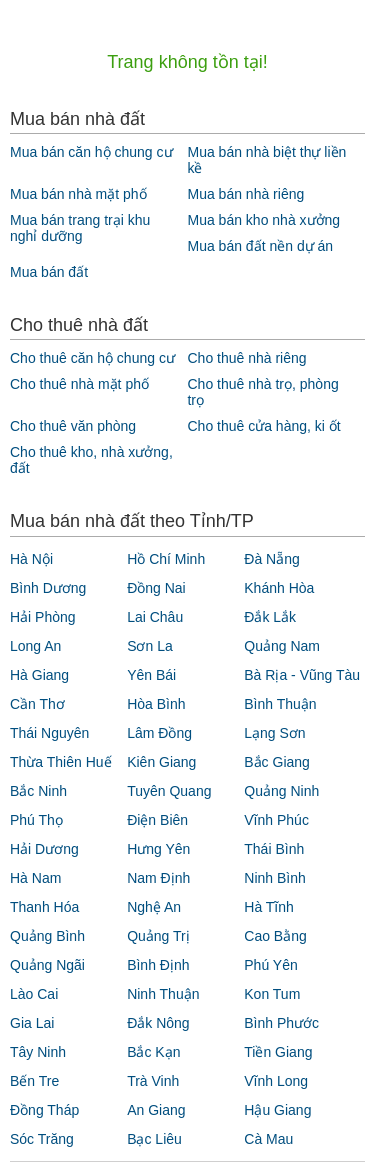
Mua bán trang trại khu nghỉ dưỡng (80, 228)
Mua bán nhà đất (77, 119)
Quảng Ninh (281, 791)
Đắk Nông (158, 1023)
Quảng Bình (47, 936)
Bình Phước (281, 1023)
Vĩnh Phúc (276, 820)
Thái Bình (274, 849)
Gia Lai (32, 1023)
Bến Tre (34, 1081)
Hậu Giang (277, 1110)
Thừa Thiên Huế (61, 762)
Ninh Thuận (163, 994)
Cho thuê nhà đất (79, 325)
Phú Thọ (36, 820)
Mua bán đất (49, 272)
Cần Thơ (37, 704)
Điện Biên (157, 820)
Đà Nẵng (271, 559)
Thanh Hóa (44, 907)
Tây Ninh (38, 1052)
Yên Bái (151, 675)
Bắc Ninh (38, 791)
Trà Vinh (153, 1081)
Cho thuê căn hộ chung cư (92, 358)
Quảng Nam (282, 646)
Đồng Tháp (44, 1110)
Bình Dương (48, 588)
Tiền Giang (278, 1052)
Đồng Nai (156, 588)
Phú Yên (270, 965)
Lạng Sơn (274, 733)
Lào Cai (34, 994)
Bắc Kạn (153, 1052)
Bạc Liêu (154, 1139)
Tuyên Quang (169, 791)
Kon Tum (272, 994)
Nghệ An (154, 907)
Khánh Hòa (279, 588)
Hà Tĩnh (269, 907)
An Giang (156, 1110)
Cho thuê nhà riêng (246, 358)
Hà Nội (31, 559)
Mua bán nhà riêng (245, 194)
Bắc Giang (277, 762)
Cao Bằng (275, 936)
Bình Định (158, 965)
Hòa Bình (156, 704)
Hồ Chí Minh (166, 559)
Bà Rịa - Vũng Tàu (302, 675)
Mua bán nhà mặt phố (78, 194)
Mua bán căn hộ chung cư (91, 152)
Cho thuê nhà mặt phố (79, 384)
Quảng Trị (158, 936)
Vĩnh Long (276, 1081)
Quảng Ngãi (47, 965)
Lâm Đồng (159, 733)
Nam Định (158, 878)
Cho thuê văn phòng (73, 426)
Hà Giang (39, 675)
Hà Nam (35, 878)
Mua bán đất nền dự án (260, 246)
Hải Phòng (43, 617)
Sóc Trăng (42, 1139)
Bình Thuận (280, 704)
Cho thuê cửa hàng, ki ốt (263, 426)
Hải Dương (44, 849)
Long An (35, 646)
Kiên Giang (161, 762)
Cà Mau (268, 1139)
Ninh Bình (274, 878)
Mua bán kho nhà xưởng (263, 220)
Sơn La (150, 646)
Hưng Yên (158, 849)
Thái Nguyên (49, 733)
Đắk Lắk (270, 617)
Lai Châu (155, 617)
